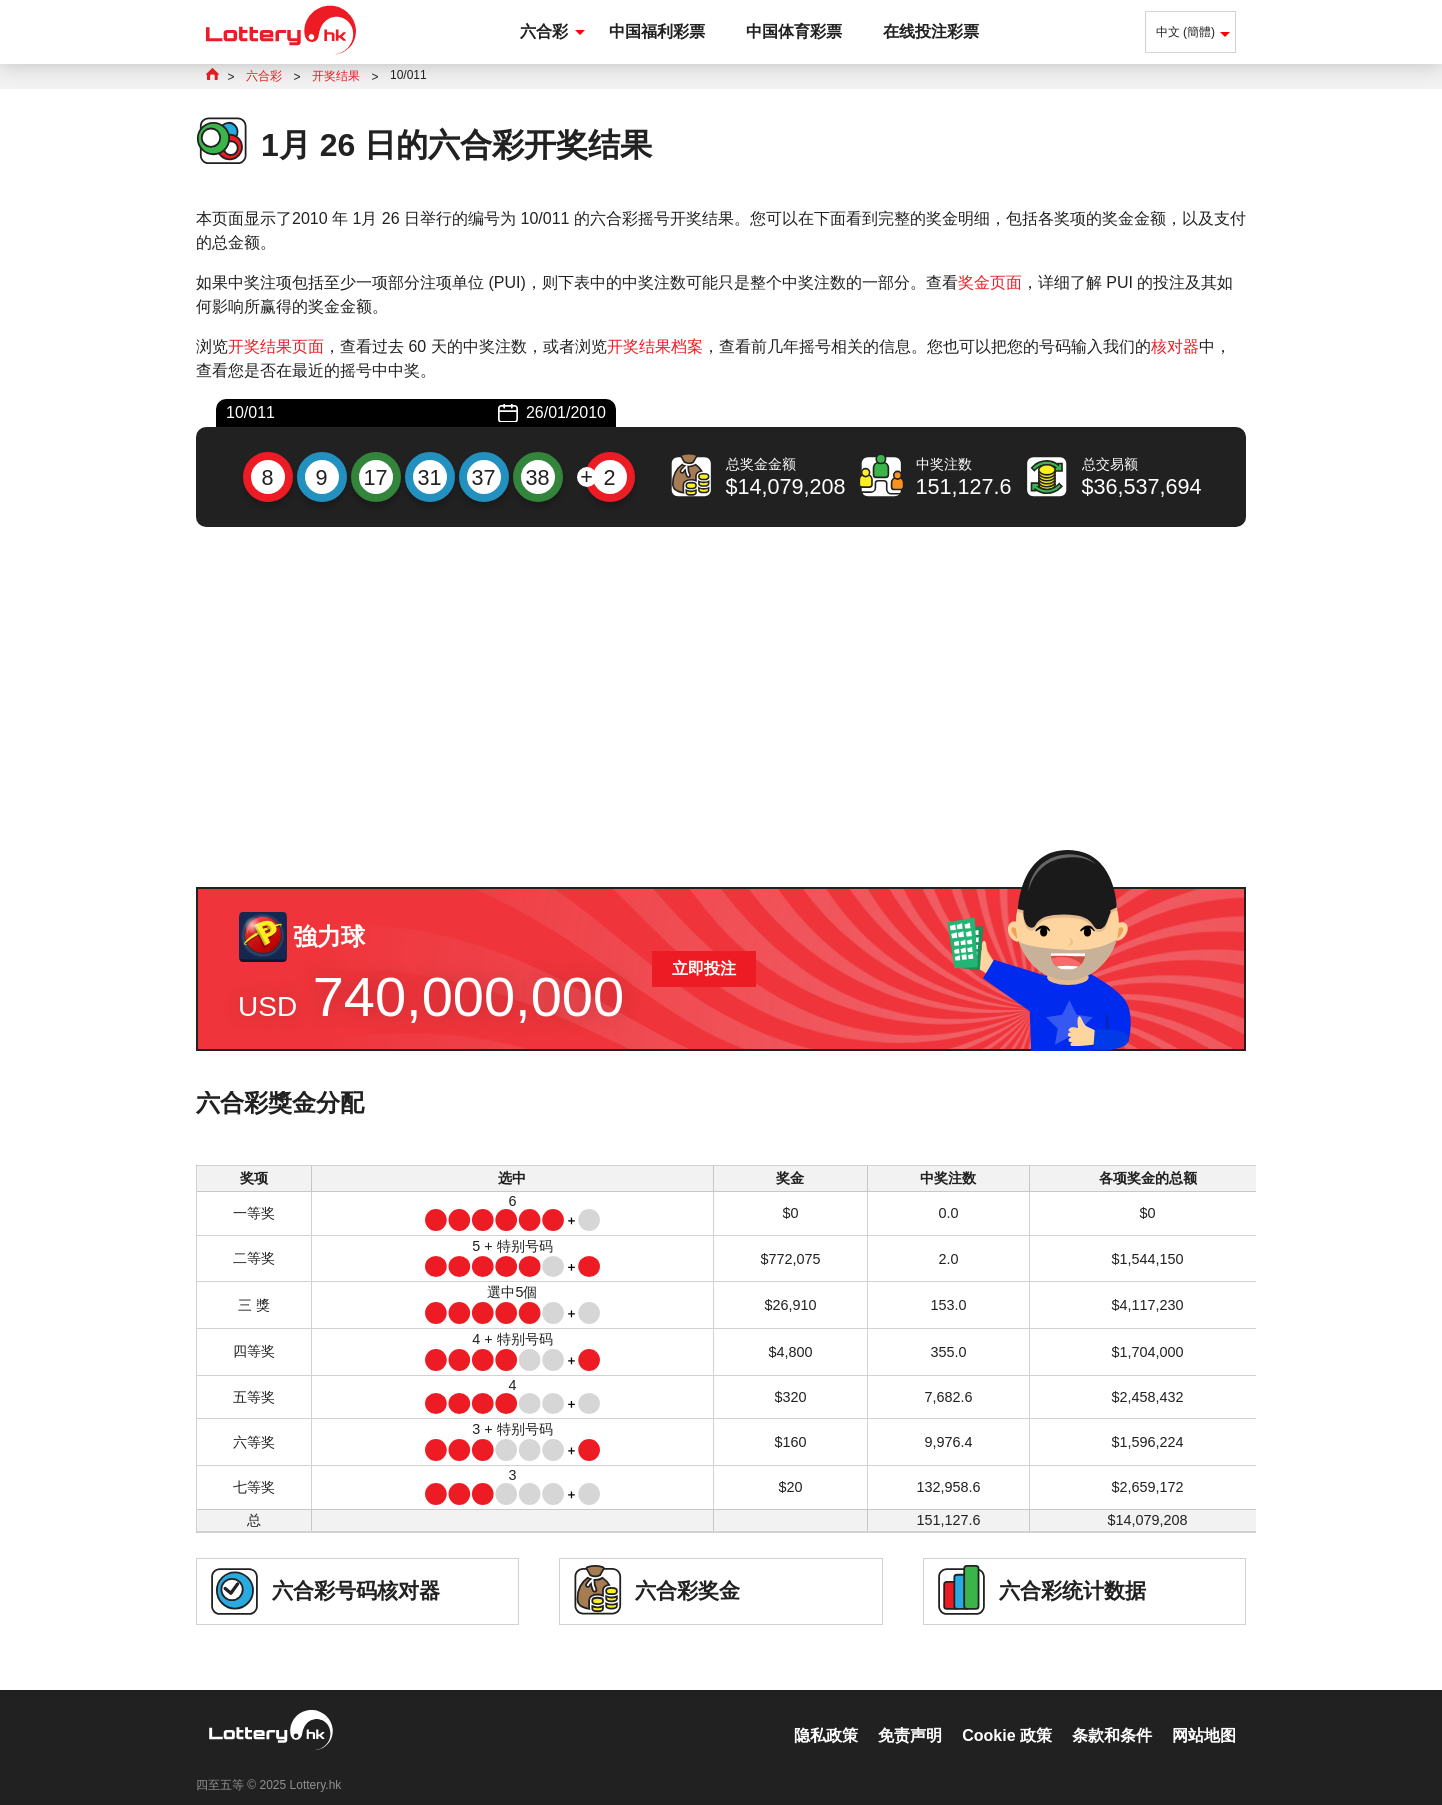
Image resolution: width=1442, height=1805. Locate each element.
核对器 (1175, 346)
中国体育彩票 (794, 31)
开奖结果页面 (276, 346)
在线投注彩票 (931, 31)
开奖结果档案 (655, 346)
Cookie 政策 (1007, 1714)
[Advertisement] (721, 707)
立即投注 (704, 968)
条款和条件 (1112, 1714)
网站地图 (1204, 1714)
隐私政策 (826, 1714)
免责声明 (910, 1714)
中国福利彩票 (657, 31)
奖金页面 (990, 282)
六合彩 (544, 31)
